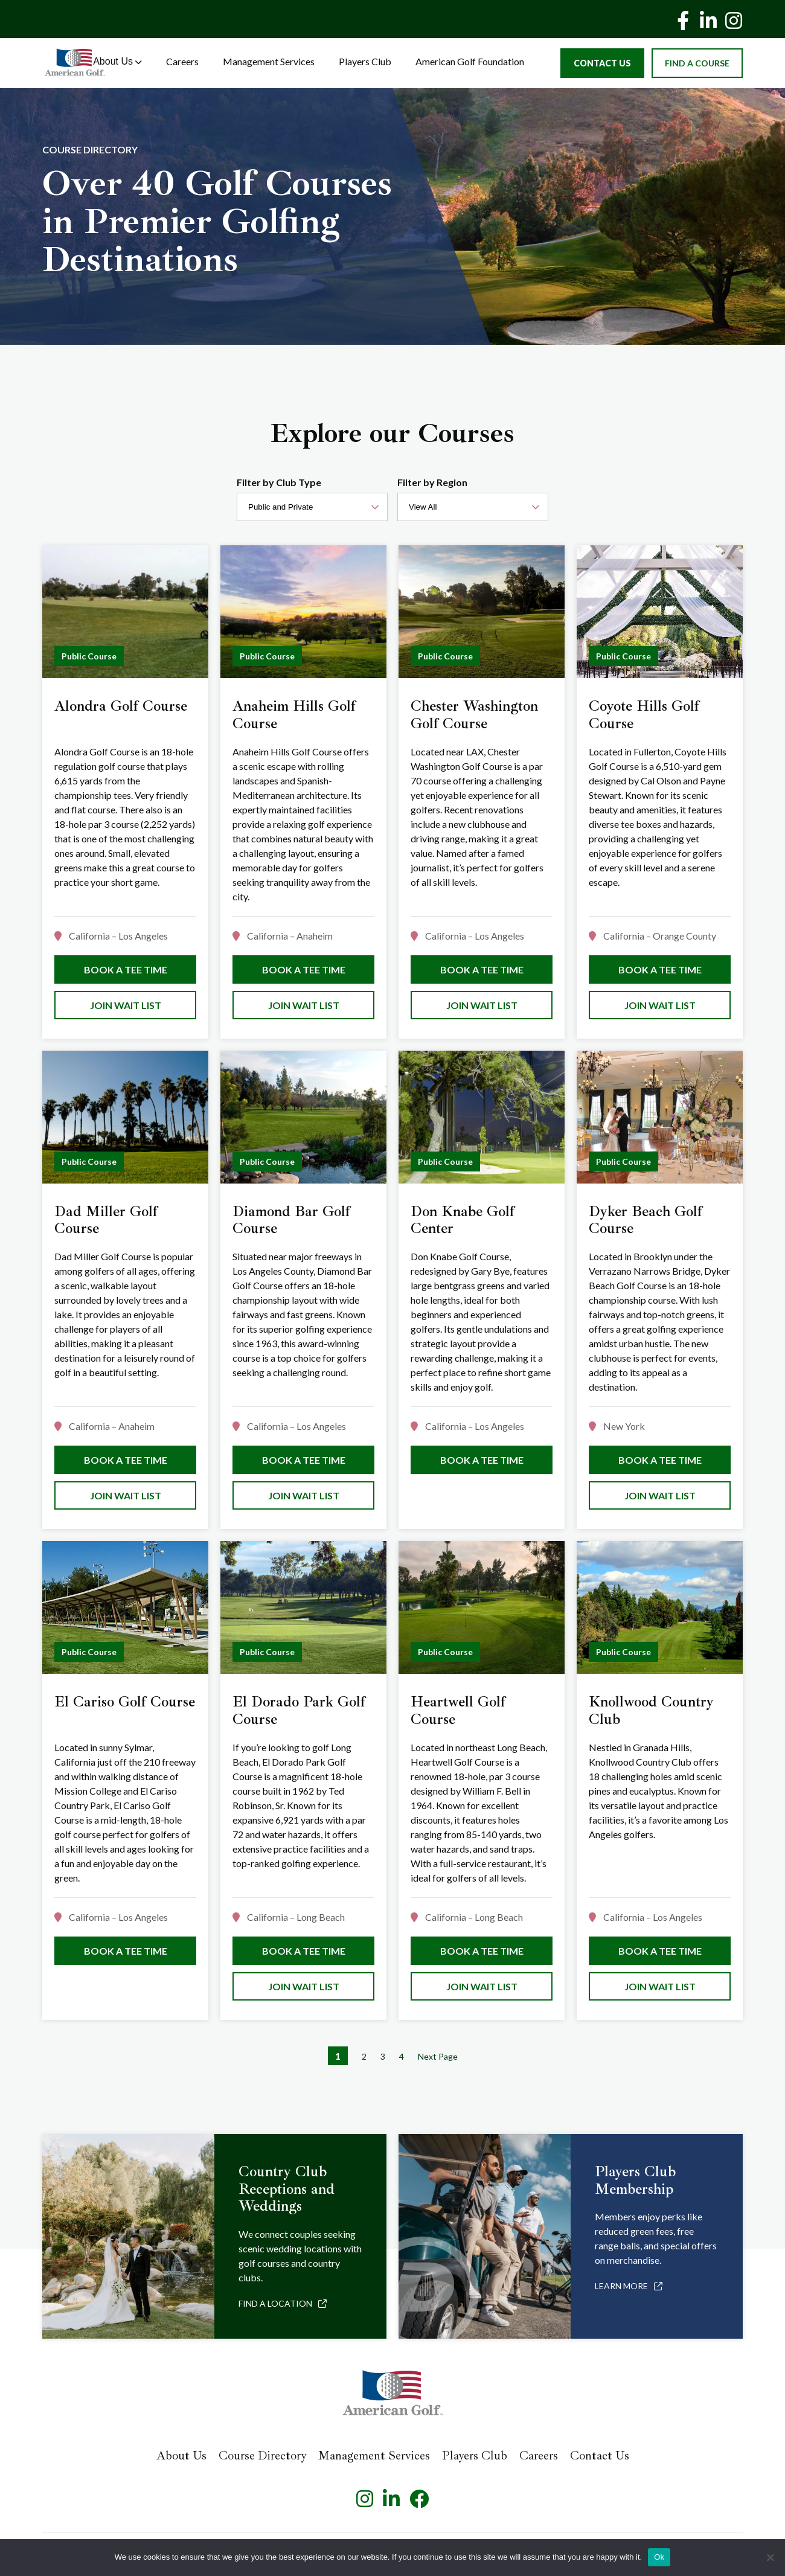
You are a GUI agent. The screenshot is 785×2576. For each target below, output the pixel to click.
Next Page (438, 2056)
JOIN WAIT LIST (125, 1005)
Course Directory (262, 2455)
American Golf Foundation (469, 61)
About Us (117, 61)
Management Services (269, 61)
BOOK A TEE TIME (125, 969)
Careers (182, 61)
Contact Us (602, 63)
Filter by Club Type (279, 482)
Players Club (365, 61)
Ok (659, 2557)
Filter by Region (432, 482)
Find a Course (697, 63)
